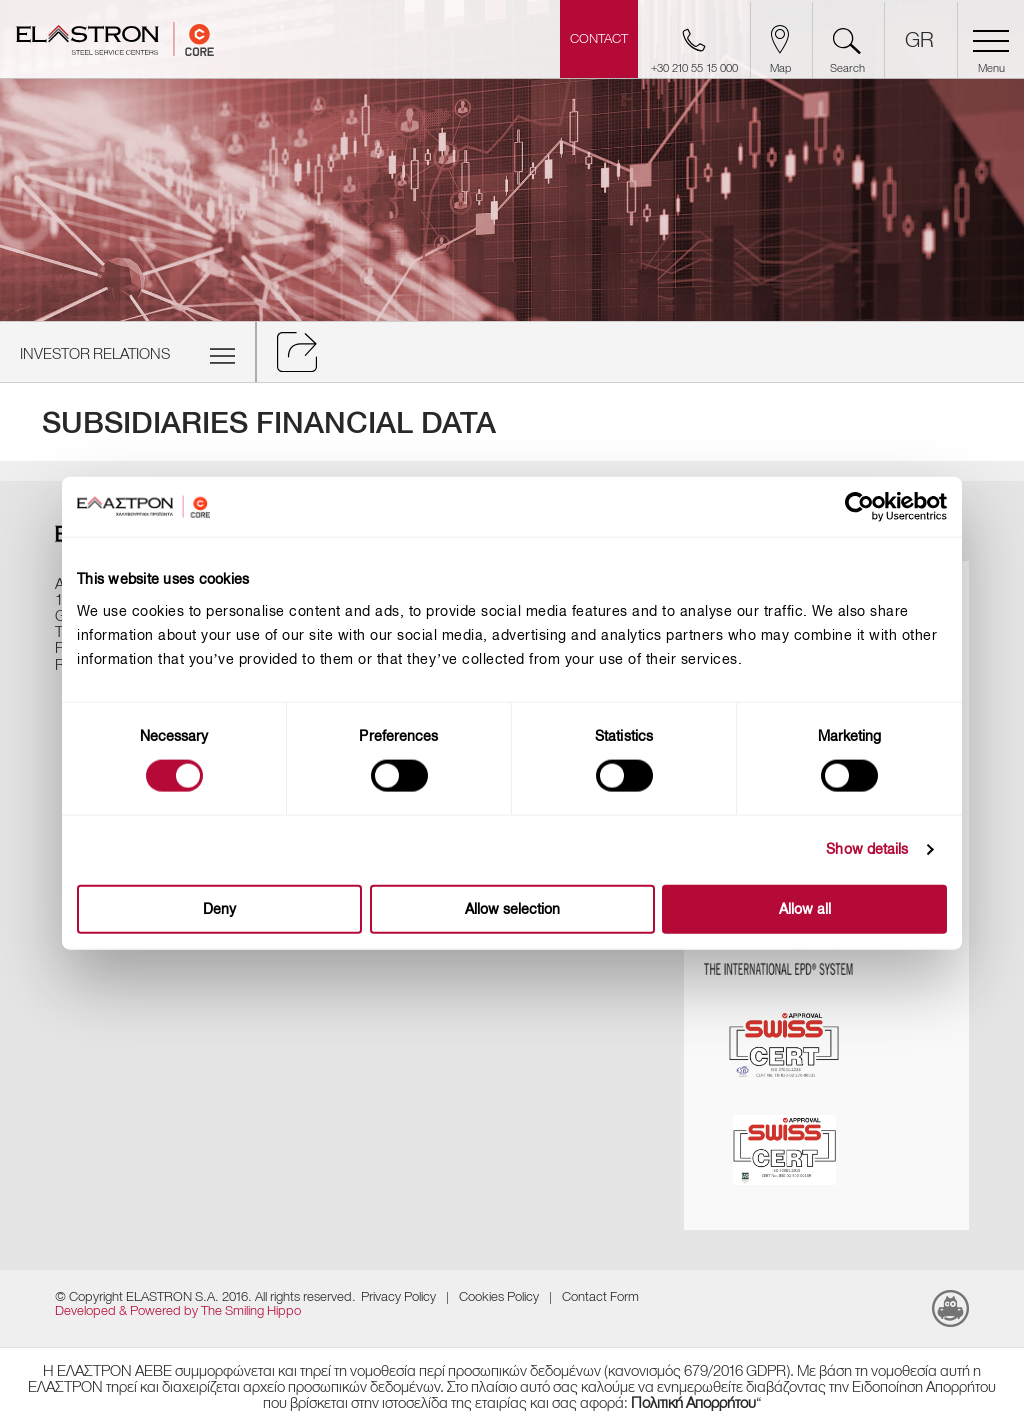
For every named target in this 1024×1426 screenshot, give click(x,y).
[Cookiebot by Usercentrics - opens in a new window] (874, 507)
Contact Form (600, 1296)
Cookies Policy (499, 1296)
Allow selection (512, 908)
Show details (867, 849)
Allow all (805, 908)
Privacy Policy (398, 1296)
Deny (219, 908)
